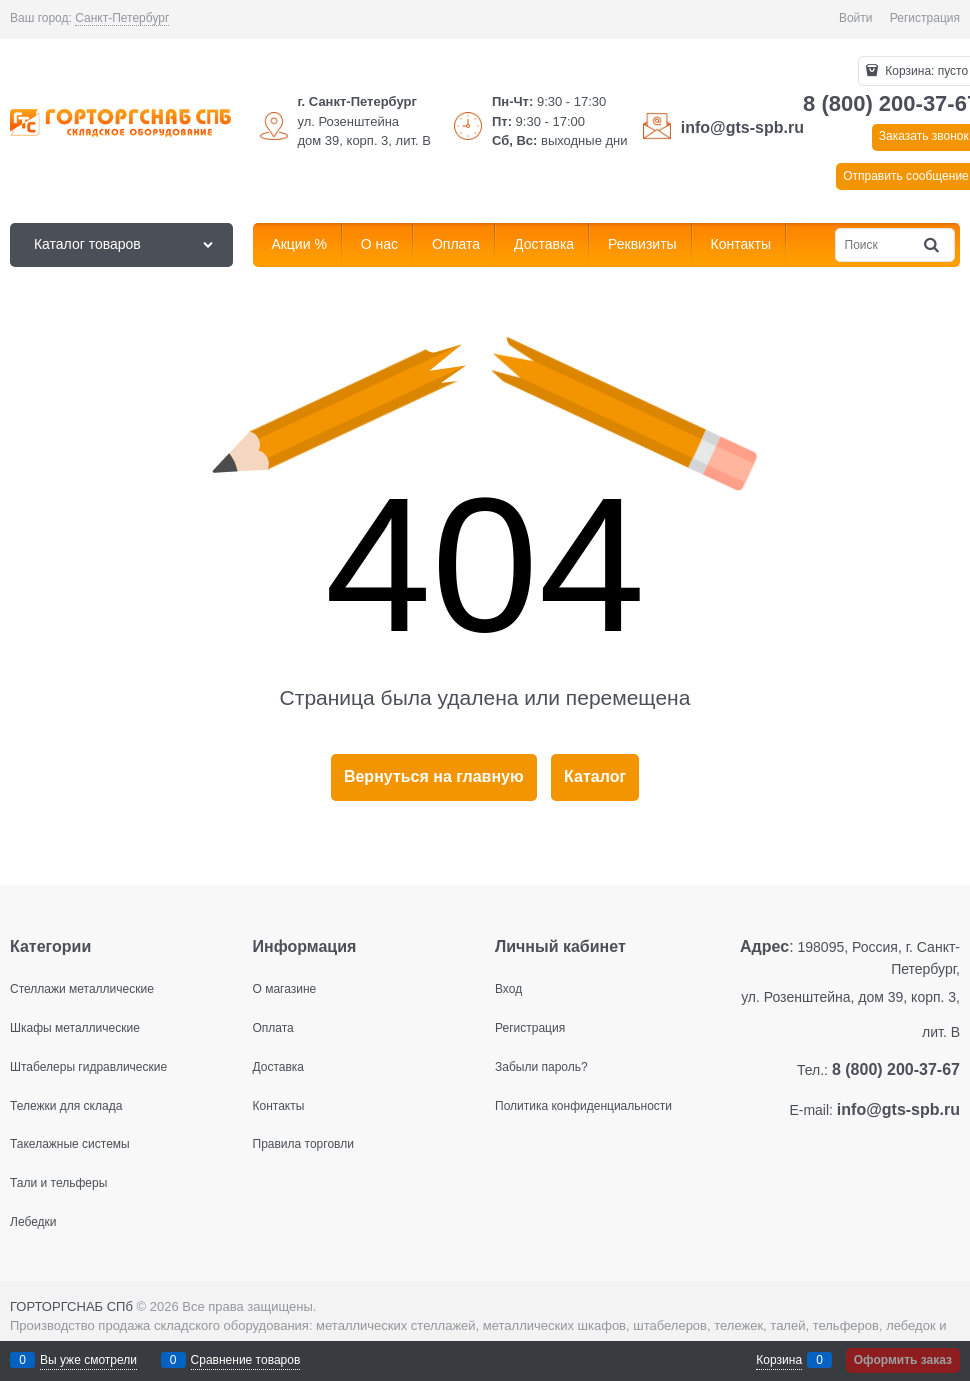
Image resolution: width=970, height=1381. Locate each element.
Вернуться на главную (434, 776)
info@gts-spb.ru (742, 127)
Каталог (595, 776)
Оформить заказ (903, 1360)
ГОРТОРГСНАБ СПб (71, 1306)
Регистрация (925, 18)
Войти (856, 18)
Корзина (779, 1360)
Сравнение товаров (246, 1360)
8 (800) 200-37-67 (896, 1069)
